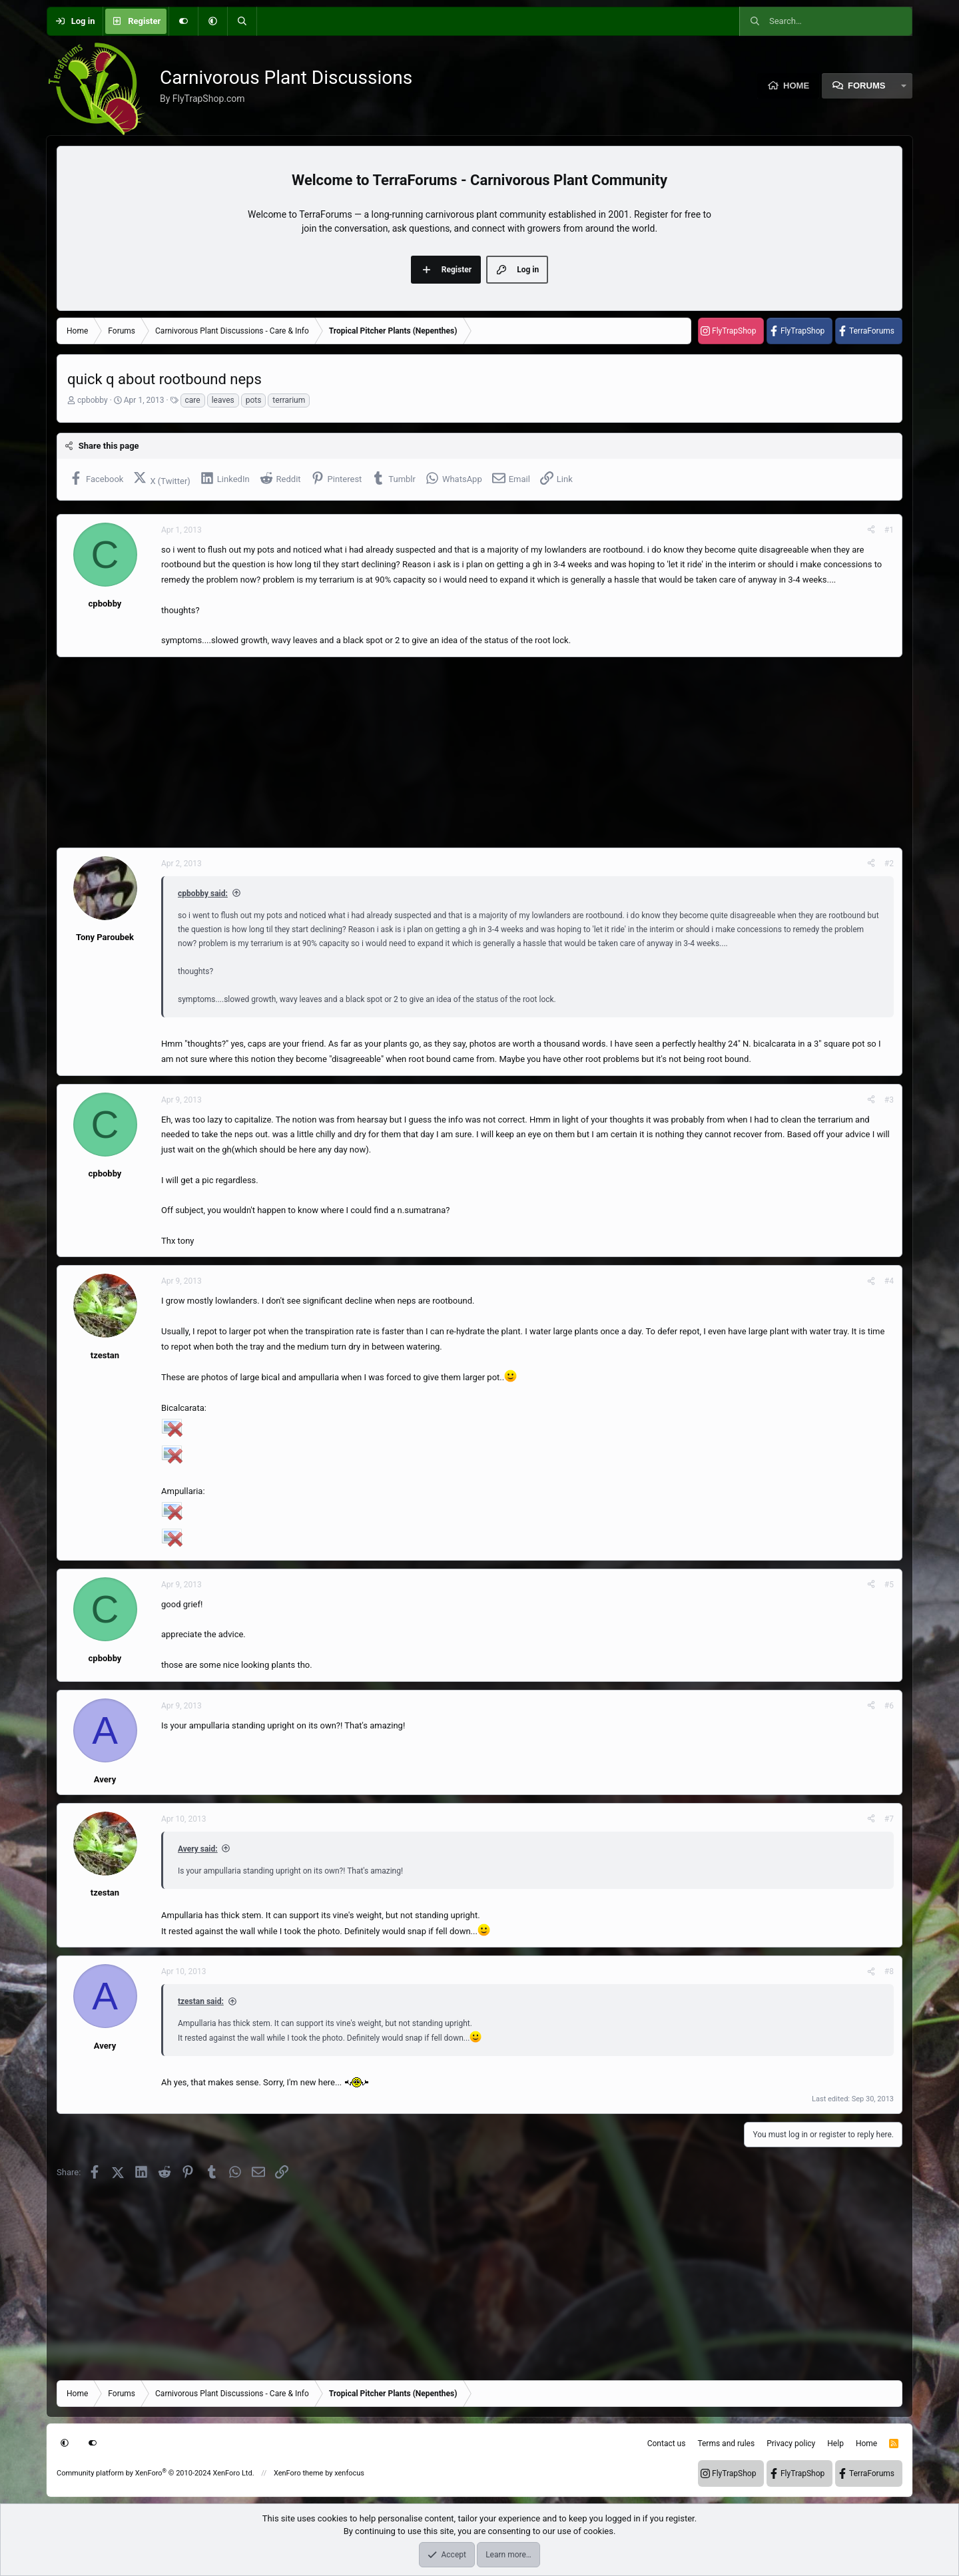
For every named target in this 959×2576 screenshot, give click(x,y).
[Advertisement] (456, 752)
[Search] (241, 21)
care (192, 400)
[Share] (871, 530)
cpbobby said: (203, 893)
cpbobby (92, 400)
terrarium (288, 400)
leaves (223, 400)
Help (835, 2443)
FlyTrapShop (734, 331)
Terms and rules (726, 2443)
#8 (889, 1971)
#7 (889, 1819)
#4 (889, 1281)
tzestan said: (201, 2001)
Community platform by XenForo (155, 2473)
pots (254, 400)
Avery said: (198, 1849)
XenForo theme (299, 2473)
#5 (889, 1584)
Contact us (666, 2443)
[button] (212, 21)
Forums (866, 86)
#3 (889, 1100)
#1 (889, 530)
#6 (889, 1705)
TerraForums (871, 331)
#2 (889, 863)
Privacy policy (791, 2443)
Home (796, 86)
